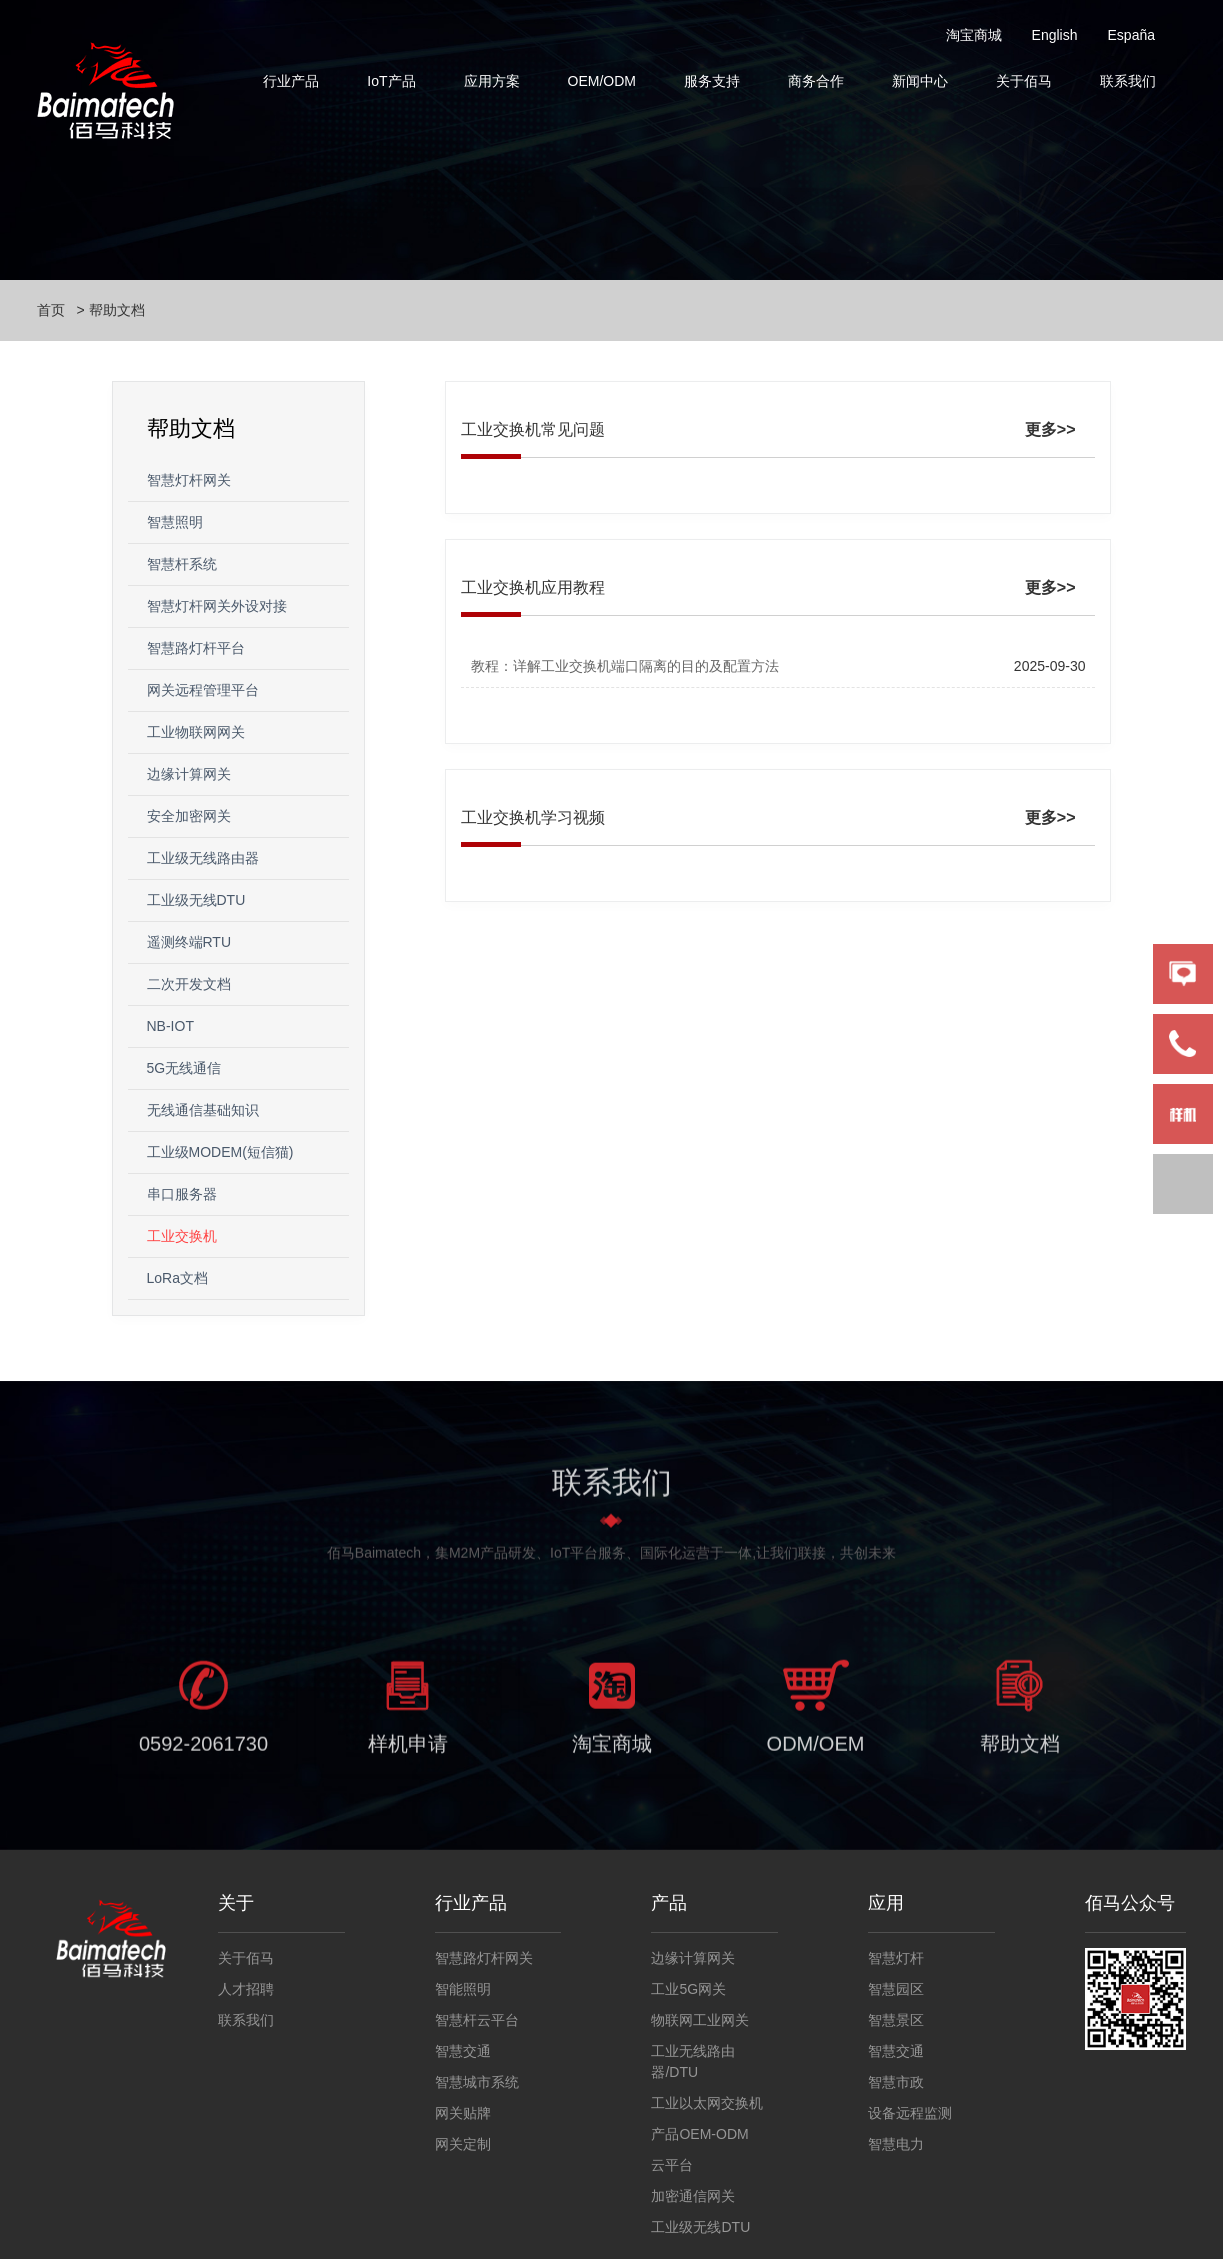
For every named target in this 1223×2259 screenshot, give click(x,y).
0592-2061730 (203, 1751)
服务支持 (712, 81)
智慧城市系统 (477, 2082)
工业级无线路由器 (203, 858)
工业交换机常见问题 (533, 429)
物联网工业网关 (700, 2020)
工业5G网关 (688, 1989)
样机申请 (408, 1751)
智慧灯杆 (896, 1958)
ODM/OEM (816, 1751)
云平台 (672, 2165)
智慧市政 (896, 2082)
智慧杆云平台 (477, 2020)
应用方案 (492, 81)
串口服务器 (182, 1194)
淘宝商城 (974, 35)
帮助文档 (117, 310)
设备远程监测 (910, 2113)
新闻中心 (920, 81)
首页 (51, 310)
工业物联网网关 (196, 732)
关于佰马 (1024, 81)
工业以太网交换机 (707, 2103)
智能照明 (463, 1989)
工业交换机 (182, 1236)
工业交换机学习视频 (533, 817)
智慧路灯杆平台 (196, 648)
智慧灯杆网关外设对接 (217, 606)
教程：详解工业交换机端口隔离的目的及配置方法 (625, 666)
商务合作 (816, 81)
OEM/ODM (602, 81)
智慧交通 (463, 2051)
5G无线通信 (184, 1068)
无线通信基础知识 (203, 1110)
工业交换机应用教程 (533, 587)
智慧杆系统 (182, 564)
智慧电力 (896, 2144)
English (1055, 35)
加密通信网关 (693, 2196)
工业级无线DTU (196, 900)
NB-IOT (170, 1026)
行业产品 (291, 81)
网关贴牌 (463, 2113)
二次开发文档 (189, 984)
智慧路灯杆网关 (484, 1958)
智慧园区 (896, 1989)
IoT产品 (391, 81)
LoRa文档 (177, 1278)
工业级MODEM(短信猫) (220, 1152)
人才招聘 (246, 1989)
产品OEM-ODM (699, 2134)
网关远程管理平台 (203, 690)
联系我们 (1128, 81)
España (1131, 35)
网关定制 (463, 2144)
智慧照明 (175, 522)
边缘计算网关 (189, 774)
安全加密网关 (189, 816)
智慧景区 (896, 2020)
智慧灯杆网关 (189, 480)
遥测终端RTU (189, 942)
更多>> (1050, 429)
